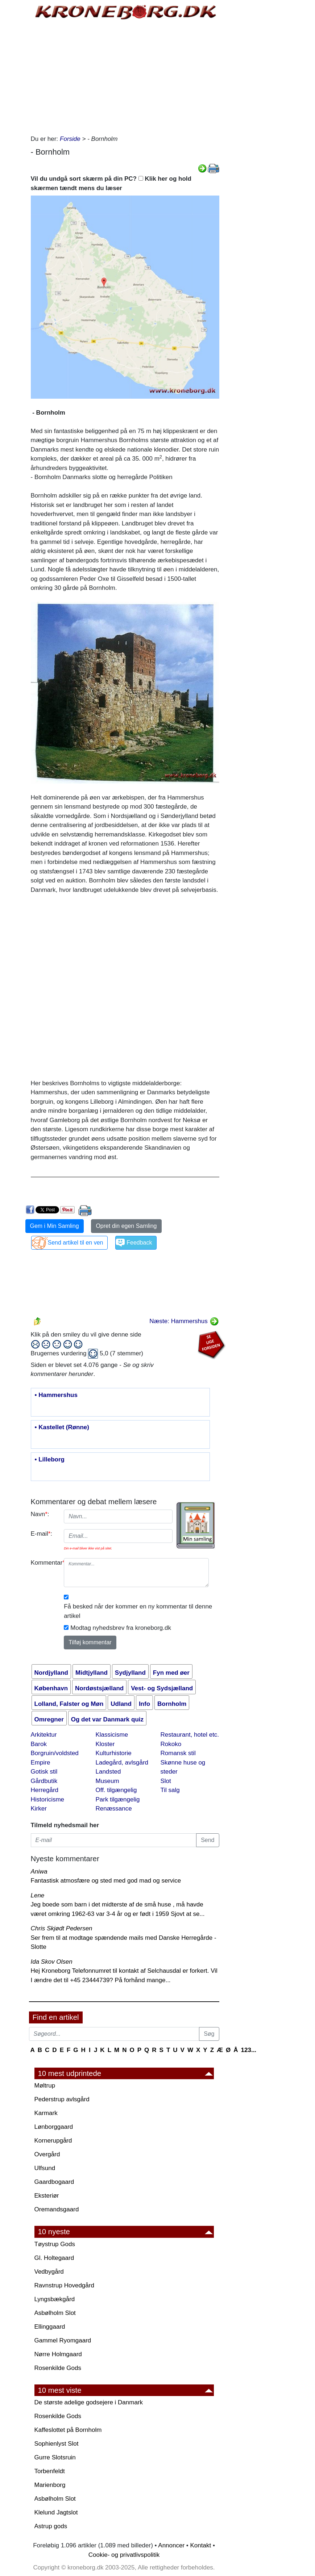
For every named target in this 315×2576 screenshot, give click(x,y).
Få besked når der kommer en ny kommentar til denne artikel (138, 1611)
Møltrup (44, 2085)
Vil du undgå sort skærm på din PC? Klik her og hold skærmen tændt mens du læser (111, 183)
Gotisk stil (44, 1771)
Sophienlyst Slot (56, 2443)
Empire (40, 1762)
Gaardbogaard (54, 2181)
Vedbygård (49, 2271)
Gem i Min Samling (54, 1226)
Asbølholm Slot (55, 2312)
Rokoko (171, 1744)
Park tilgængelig (118, 1799)
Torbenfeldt (49, 2471)
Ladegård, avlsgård (122, 1762)
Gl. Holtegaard (54, 2257)
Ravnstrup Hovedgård (64, 2285)
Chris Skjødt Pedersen (61, 1928)
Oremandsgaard (56, 2209)
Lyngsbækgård (54, 2299)
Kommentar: (45, 1562)
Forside (70, 138)
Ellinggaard (49, 2326)
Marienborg (50, 2484)
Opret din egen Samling (126, 1226)
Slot (166, 1781)
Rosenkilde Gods (57, 2368)
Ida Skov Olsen (51, 1961)
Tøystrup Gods (54, 2244)
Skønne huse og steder (183, 1767)
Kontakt (200, 2545)
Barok (39, 1744)
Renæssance (114, 1808)
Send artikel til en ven (75, 1242)
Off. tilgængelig (116, 1790)
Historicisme (48, 1799)
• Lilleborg (50, 1459)
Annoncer (171, 2545)
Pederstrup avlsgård (62, 2099)
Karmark (46, 2113)
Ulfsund (44, 2168)
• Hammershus (56, 1395)
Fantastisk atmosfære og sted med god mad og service (106, 1880)
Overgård (47, 2154)
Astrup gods (50, 2526)
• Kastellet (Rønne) (62, 1427)
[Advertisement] (125, 76)
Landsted (108, 1771)
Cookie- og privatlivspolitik (124, 2554)
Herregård (45, 1790)
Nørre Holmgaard (58, 2354)
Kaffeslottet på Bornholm (68, 2429)
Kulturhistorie (114, 1753)
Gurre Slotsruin (55, 2457)
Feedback (139, 1242)
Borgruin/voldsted (55, 1753)
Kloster (105, 1744)
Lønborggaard (53, 2126)
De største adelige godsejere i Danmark (88, 2402)
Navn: (40, 1514)
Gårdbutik (44, 1781)
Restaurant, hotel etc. (190, 1734)
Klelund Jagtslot (56, 2512)
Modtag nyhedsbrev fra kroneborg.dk (120, 1627)
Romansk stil (178, 1753)
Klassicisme (112, 1734)
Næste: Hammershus (184, 1321)
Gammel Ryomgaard (62, 2340)
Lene (38, 1895)
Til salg (170, 1790)
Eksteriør (46, 2195)
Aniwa (39, 1871)
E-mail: (42, 1533)
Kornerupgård (53, 2140)
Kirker (39, 1808)
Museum (107, 1781)
